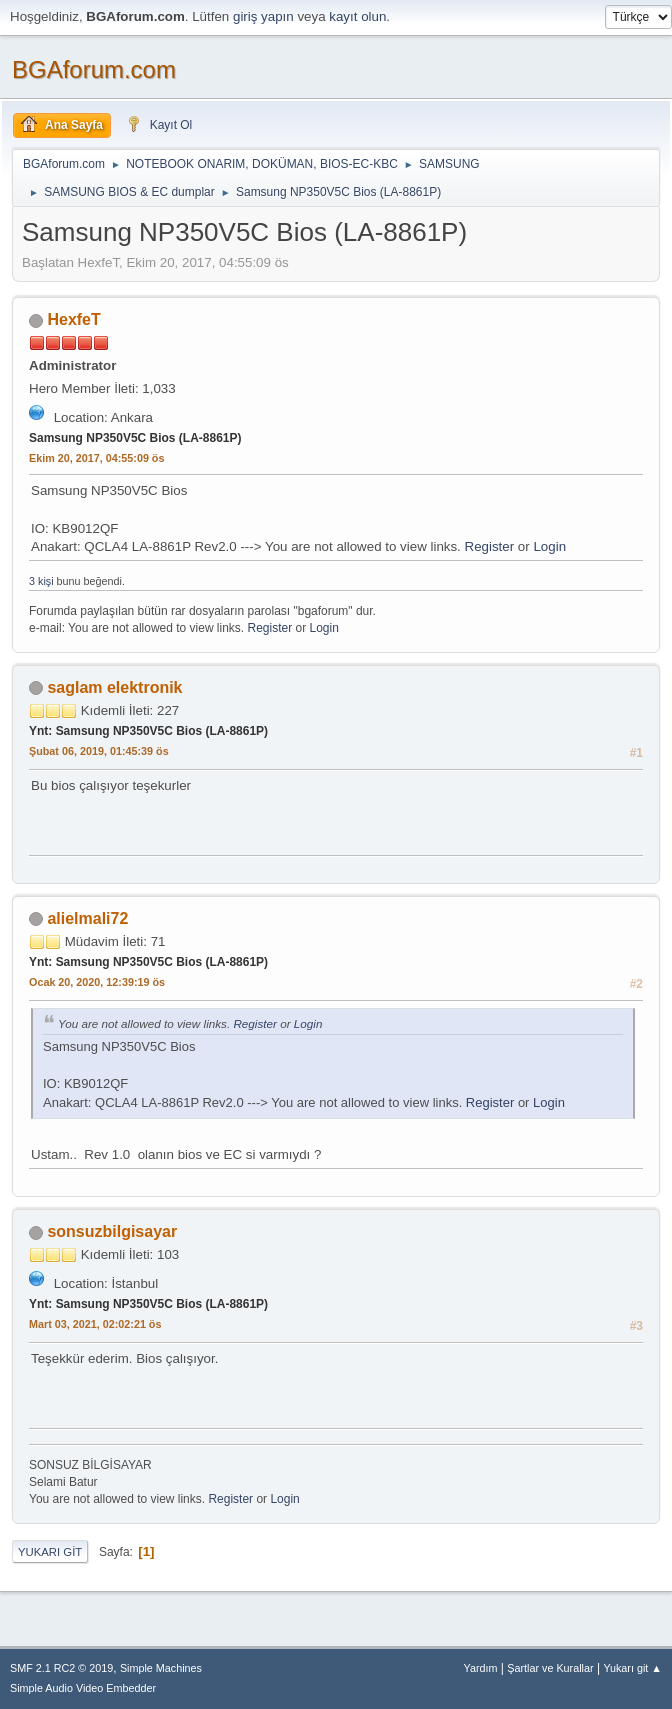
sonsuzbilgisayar (112, 1231)
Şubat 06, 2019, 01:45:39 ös (99, 751)
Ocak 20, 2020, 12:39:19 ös (97, 982)
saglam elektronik (114, 687)
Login (549, 546)
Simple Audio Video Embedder (83, 1688)
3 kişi (41, 581)
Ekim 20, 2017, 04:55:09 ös (96, 458)
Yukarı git (50, 1552)
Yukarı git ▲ (632, 1668)
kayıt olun (357, 16)
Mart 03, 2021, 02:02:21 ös (95, 1324)
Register (490, 546)
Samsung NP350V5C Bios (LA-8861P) (135, 438)
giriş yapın (263, 16)
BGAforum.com (94, 69)
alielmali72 (87, 918)
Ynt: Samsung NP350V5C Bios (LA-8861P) (148, 731)
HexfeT (73, 319)
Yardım (481, 1668)
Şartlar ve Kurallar (550, 1668)
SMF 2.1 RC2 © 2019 (61, 1668)
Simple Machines (161, 1668)
